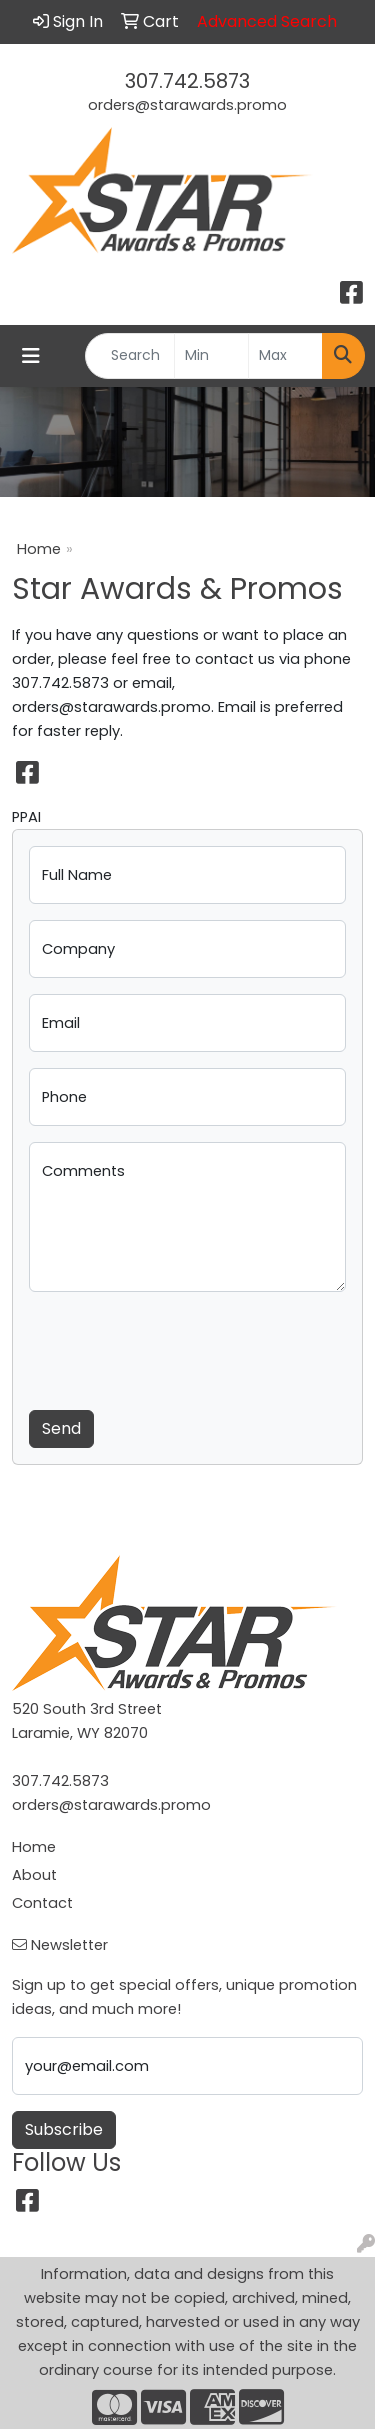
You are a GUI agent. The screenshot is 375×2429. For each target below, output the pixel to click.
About (34, 1875)
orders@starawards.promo (187, 105)
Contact (42, 1903)
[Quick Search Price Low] (211, 356)
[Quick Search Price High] (285, 356)
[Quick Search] (130, 356)
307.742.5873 (187, 81)
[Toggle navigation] (31, 356)
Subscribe (64, 2129)
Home (39, 549)
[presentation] (181, 1347)
